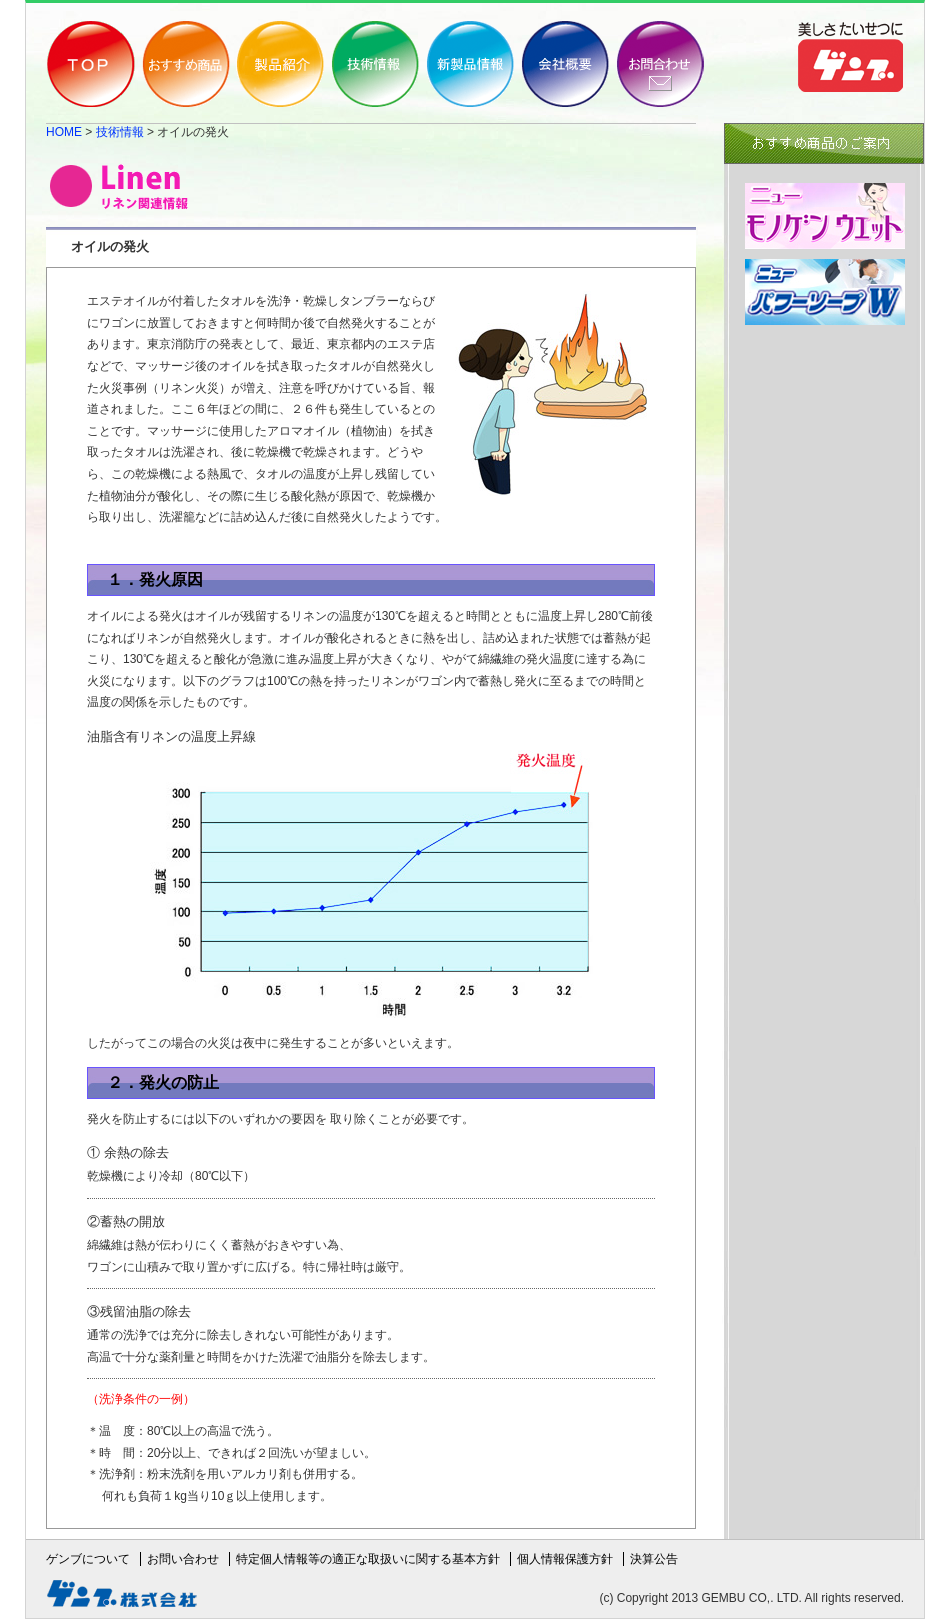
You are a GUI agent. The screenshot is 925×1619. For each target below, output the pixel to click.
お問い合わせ (183, 1559)
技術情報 (120, 132)
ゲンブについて (88, 1559)
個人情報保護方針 (565, 1559)
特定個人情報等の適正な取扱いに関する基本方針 (368, 1559)
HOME (64, 132)
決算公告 (654, 1559)
